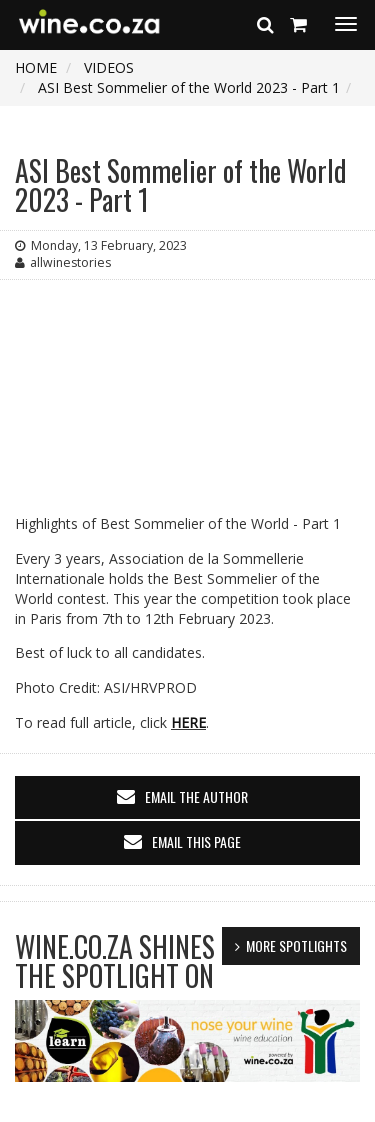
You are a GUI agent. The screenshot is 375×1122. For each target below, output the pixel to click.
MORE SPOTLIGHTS (296, 945)
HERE (188, 722)
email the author (196, 796)
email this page (196, 841)
